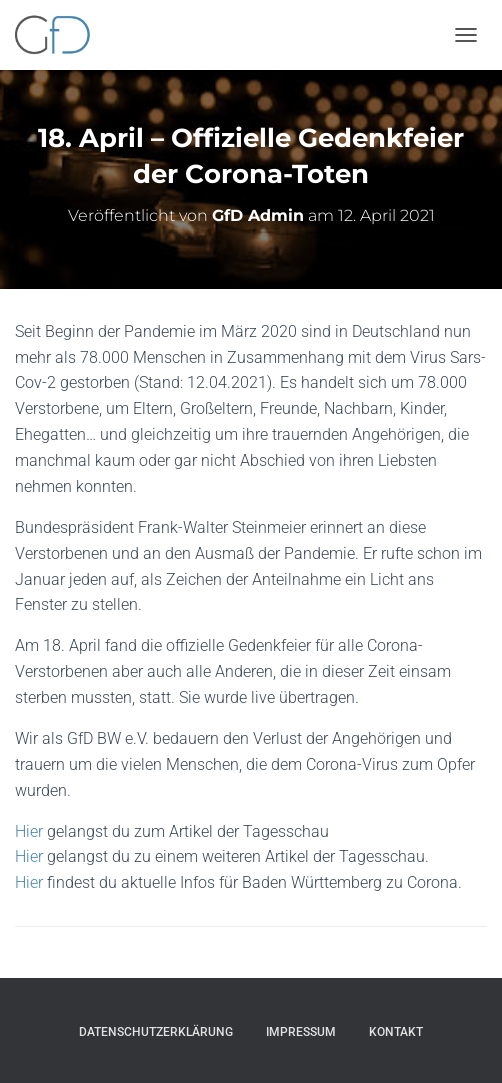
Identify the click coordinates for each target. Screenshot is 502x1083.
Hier (29, 831)
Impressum (301, 1032)
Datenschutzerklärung (156, 1032)
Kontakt (396, 1032)
